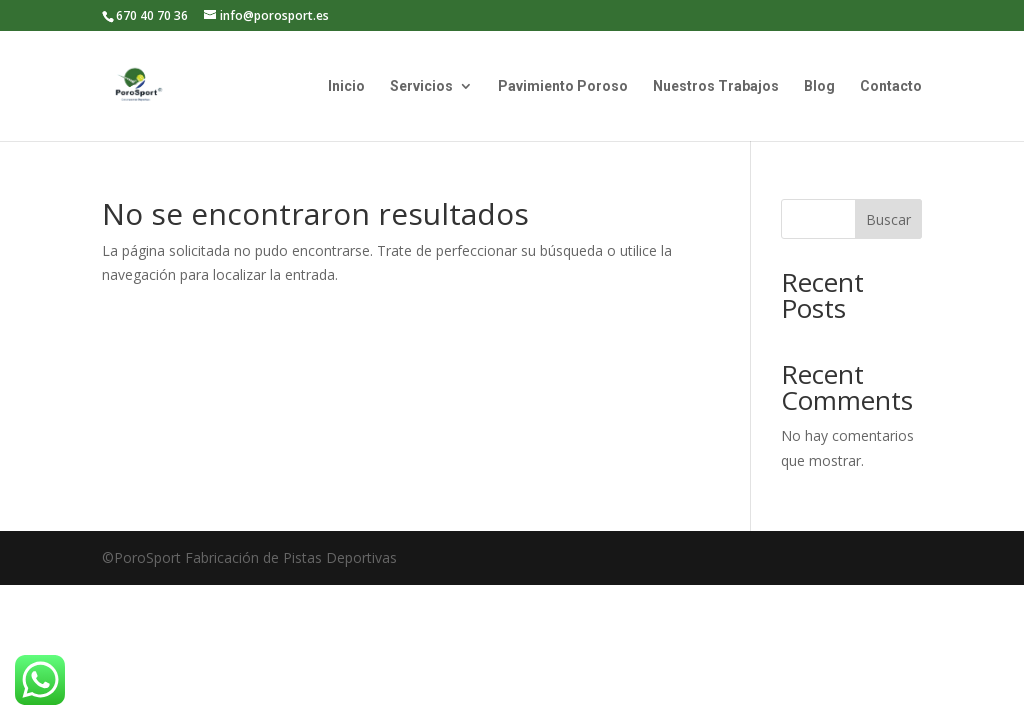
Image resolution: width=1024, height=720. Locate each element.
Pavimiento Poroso (563, 86)
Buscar (888, 219)
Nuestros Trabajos (716, 86)
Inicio (346, 86)
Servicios (421, 86)
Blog (819, 86)
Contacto (891, 86)
